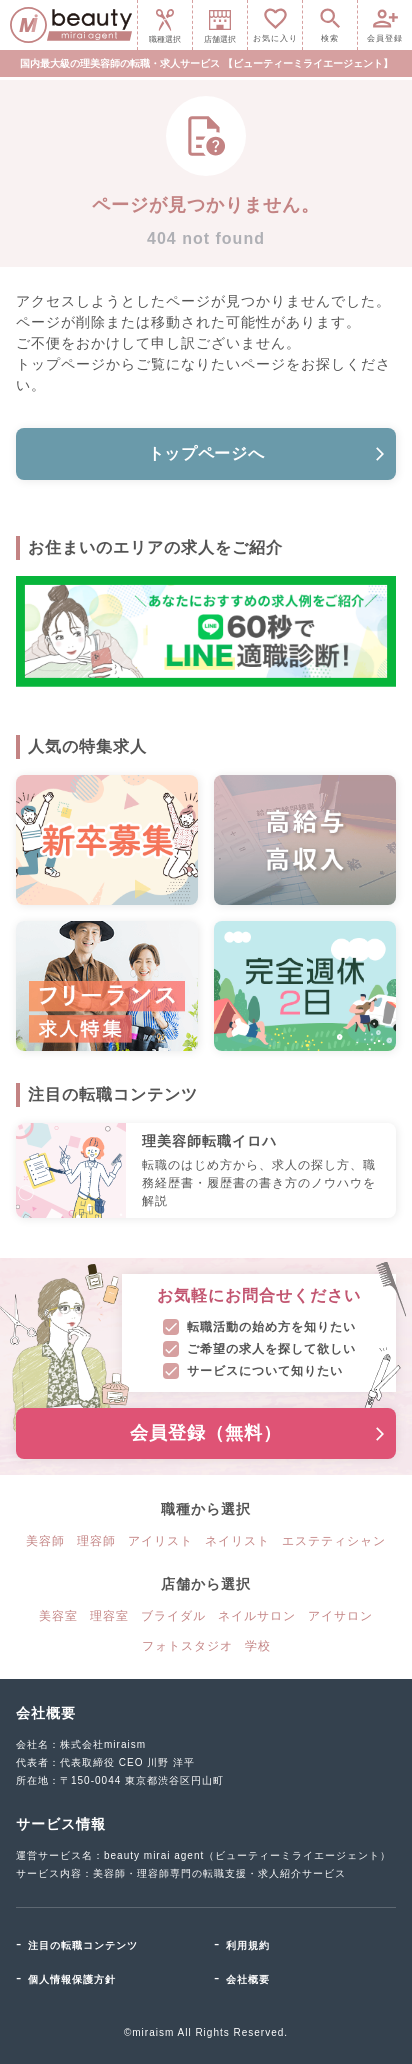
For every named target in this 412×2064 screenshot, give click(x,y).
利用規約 (248, 1945)
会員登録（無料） (259, 1433)
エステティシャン (334, 1541)
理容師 (96, 1541)
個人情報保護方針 (72, 1979)
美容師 (45, 1541)
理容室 (109, 1616)
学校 (258, 1646)
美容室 (58, 1616)
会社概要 (248, 1979)
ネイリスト (237, 1541)
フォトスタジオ (187, 1646)
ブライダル (173, 1616)
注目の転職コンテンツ (83, 1945)
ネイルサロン (257, 1616)
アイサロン (340, 1616)
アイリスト (160, 1541)
